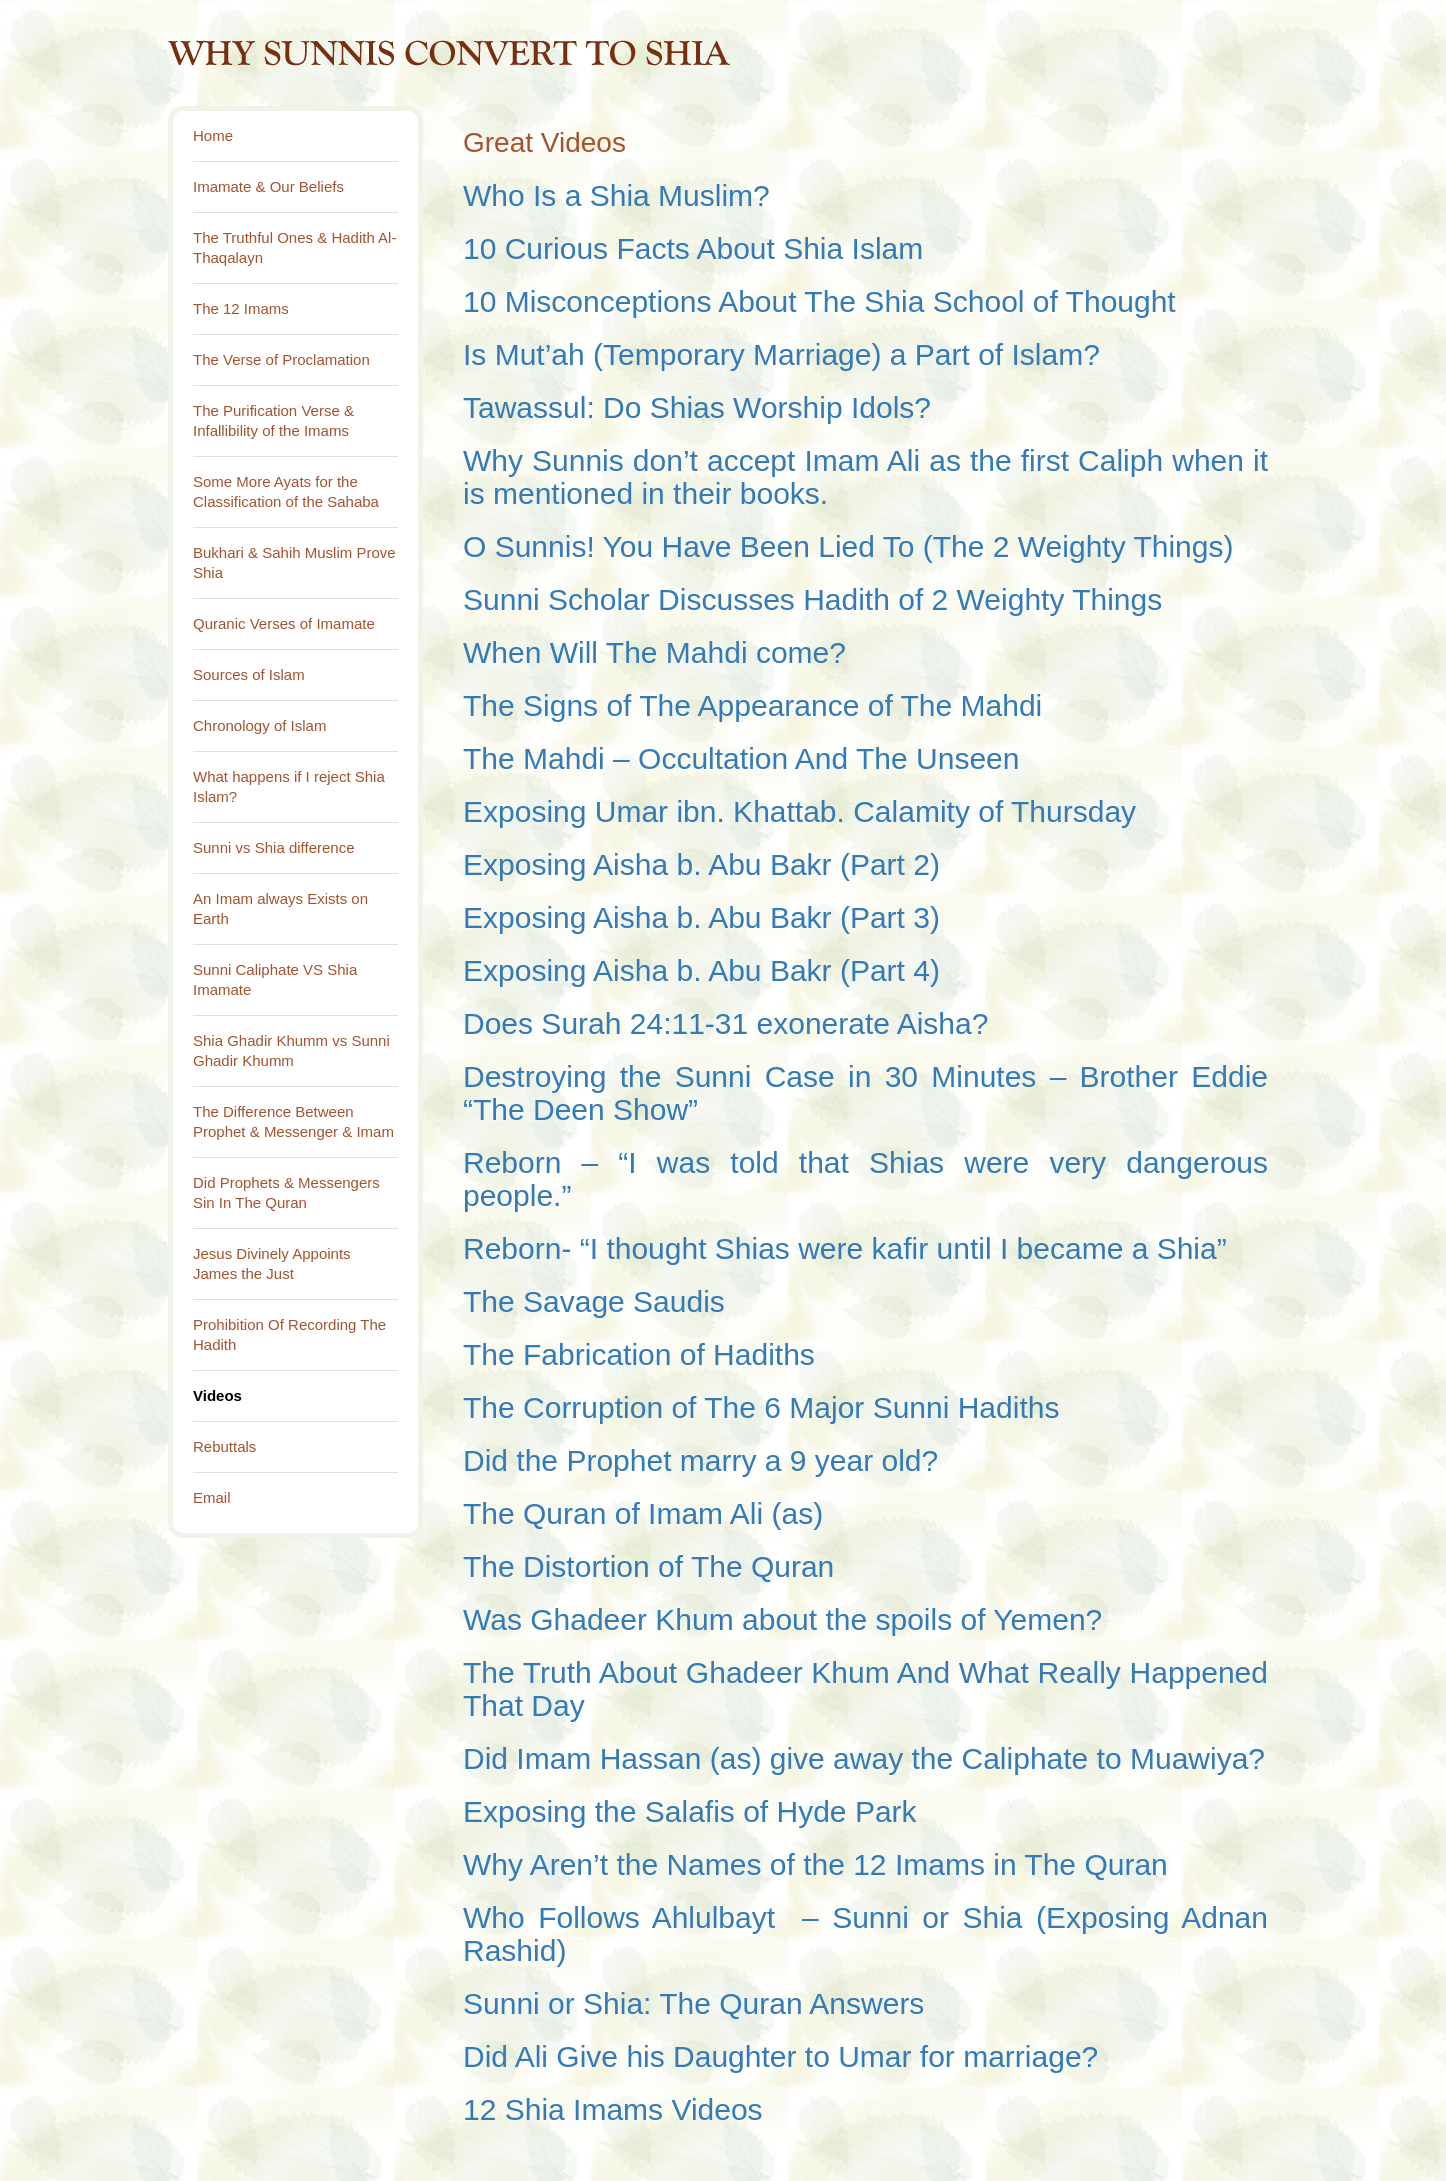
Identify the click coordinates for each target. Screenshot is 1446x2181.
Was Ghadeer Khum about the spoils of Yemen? (787, 1619)
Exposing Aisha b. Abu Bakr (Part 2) (701, 864)
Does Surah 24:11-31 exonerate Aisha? (725, 1023)
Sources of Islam (249, 674)
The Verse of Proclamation (281, 359)
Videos (217, 1395)
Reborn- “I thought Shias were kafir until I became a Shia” (845, 1248)
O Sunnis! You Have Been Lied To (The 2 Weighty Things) (848, 546)
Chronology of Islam (259, 725)
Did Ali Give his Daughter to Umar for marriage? (780, 2056)
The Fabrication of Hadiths (639, 1354)
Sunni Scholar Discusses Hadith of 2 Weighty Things (812, 599)
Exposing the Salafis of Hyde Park (694, 1811)
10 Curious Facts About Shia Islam (693, 248)
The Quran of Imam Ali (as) (643, 1513)
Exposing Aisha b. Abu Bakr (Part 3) (701, 917)
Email (212, 1497)
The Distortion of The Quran (653, 1566)
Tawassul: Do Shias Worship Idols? (697, 407)
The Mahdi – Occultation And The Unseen (741, 758)
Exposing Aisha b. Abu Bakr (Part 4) (701, 970)
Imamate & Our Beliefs (268, 186)
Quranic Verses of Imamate (284, 623)
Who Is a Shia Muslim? (616, 195)
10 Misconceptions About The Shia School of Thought (819, 301)
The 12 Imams (241, 308)
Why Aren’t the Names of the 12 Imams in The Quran (815, 1864)
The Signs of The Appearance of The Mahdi (752, 705)
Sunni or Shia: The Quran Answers (693, 2003)
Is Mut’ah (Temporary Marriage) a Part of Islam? (781, 354)
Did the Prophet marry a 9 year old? (700, 1460)
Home (213, 135)
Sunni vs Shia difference (274, 847)
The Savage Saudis (594, 1301)
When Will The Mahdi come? (654, 652)
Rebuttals (224, 1446)
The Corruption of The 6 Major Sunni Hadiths (761, 1407)
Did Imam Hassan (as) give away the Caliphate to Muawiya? (864, 1758)
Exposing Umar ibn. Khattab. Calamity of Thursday (799, 811)
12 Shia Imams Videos (613, 2109)
